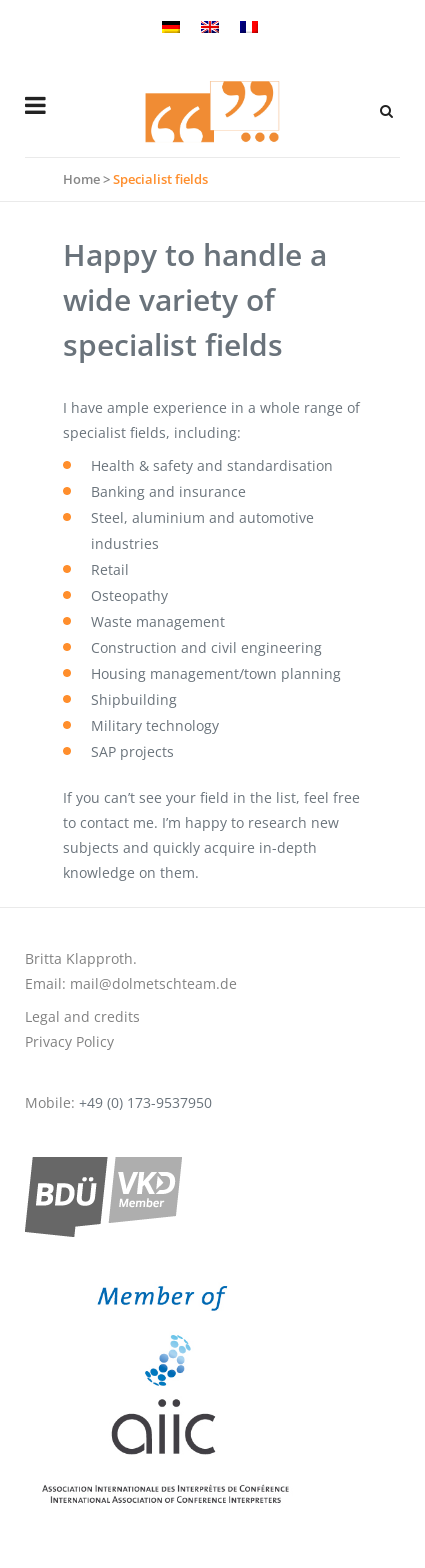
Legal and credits (82, 1016)
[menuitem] (173, 24)
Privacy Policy (69, 1041)
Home (81, 179)
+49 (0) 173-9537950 (145, 1102)
